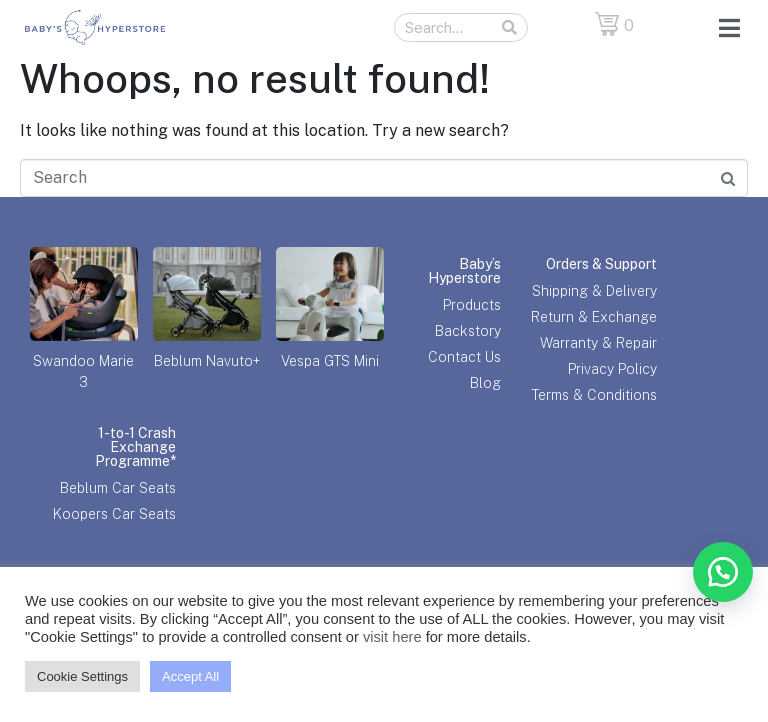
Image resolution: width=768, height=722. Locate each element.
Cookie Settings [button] (82, 676)
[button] (723, 572)
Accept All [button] (190, 676)
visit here (392, 637)
